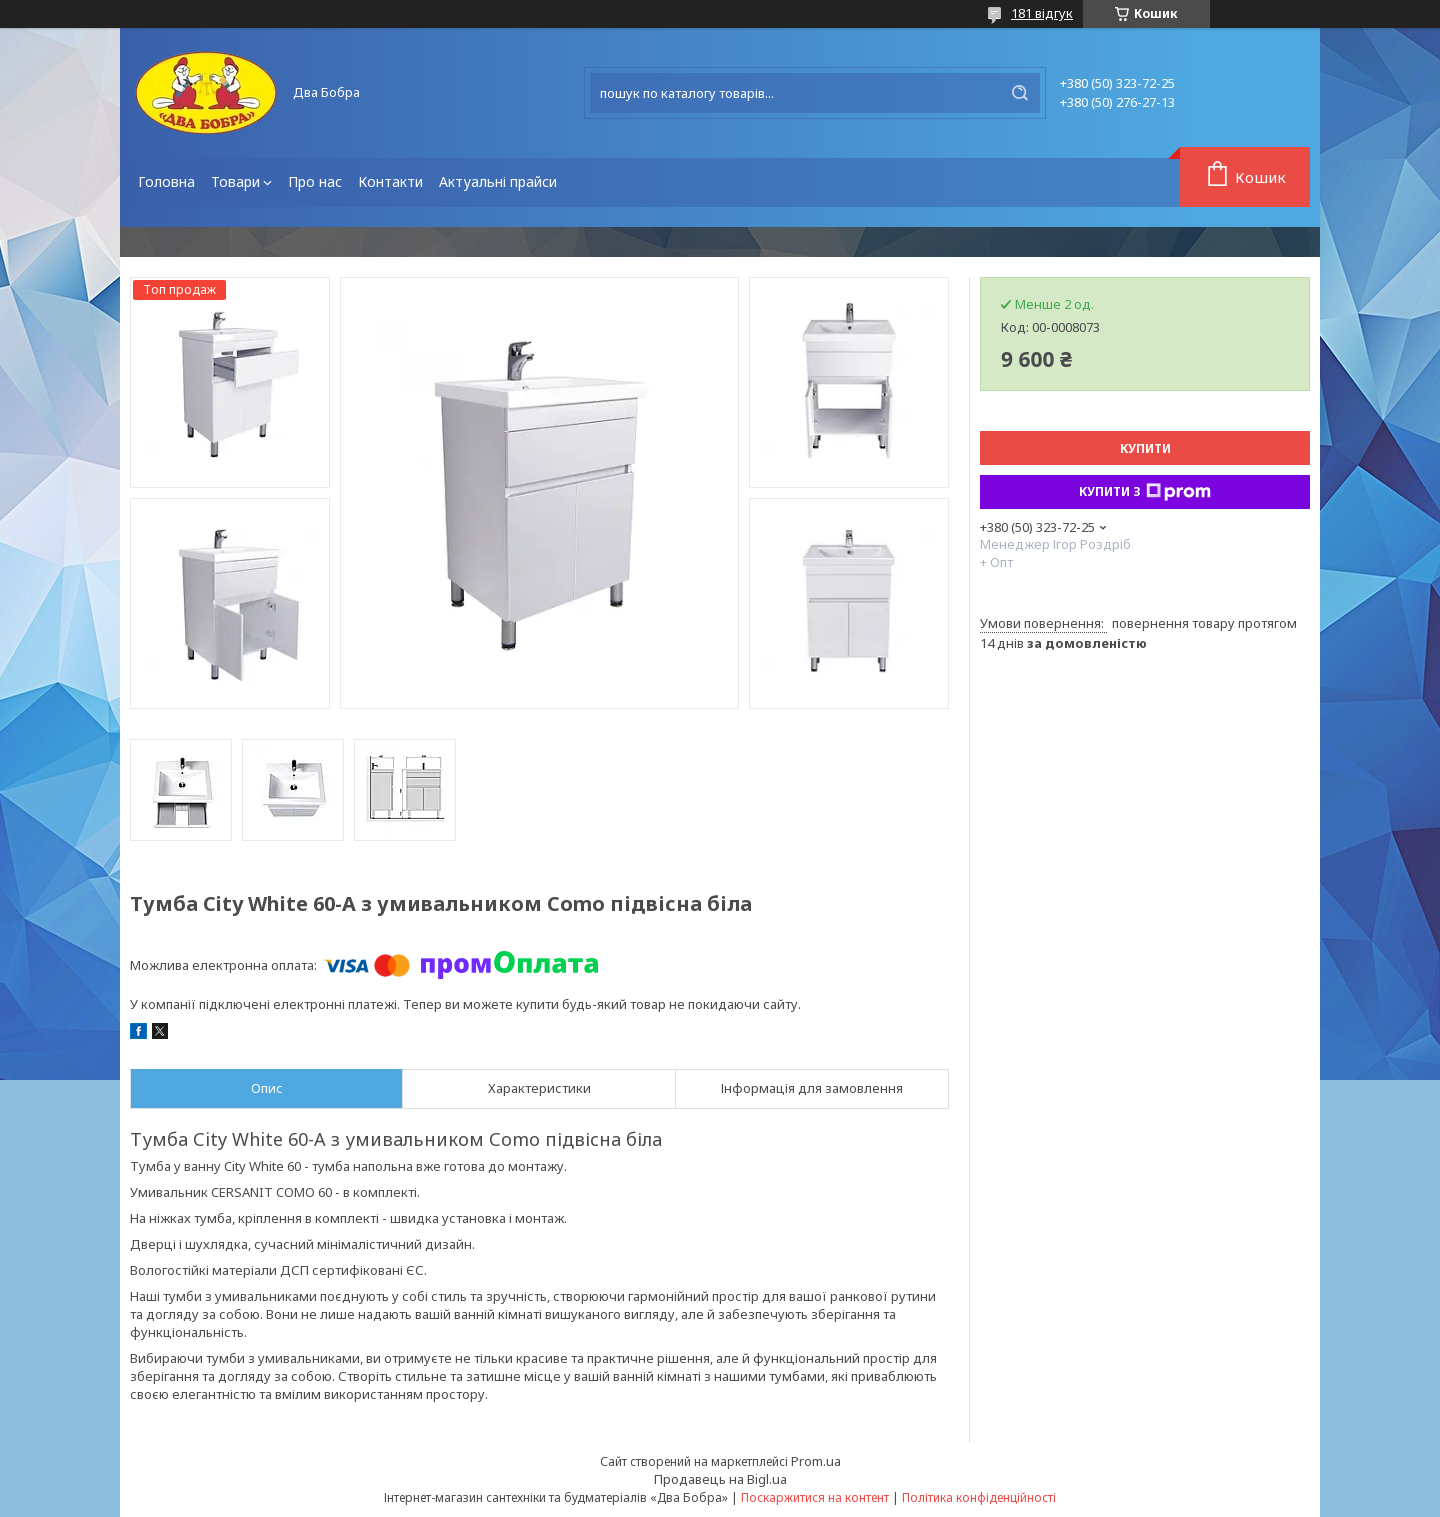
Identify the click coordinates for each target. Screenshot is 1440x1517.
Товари (235, 181)
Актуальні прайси (498, 181)
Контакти (390, 181)
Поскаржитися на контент (815, 1497)
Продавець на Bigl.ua (720, 1479)
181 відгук (1042, 13)
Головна (166, 181)
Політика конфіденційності (979, 1497)
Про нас (315, 181)
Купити (1145, 448)
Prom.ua (816, 1461)
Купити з (1145, 492)
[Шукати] (1020, 93)
